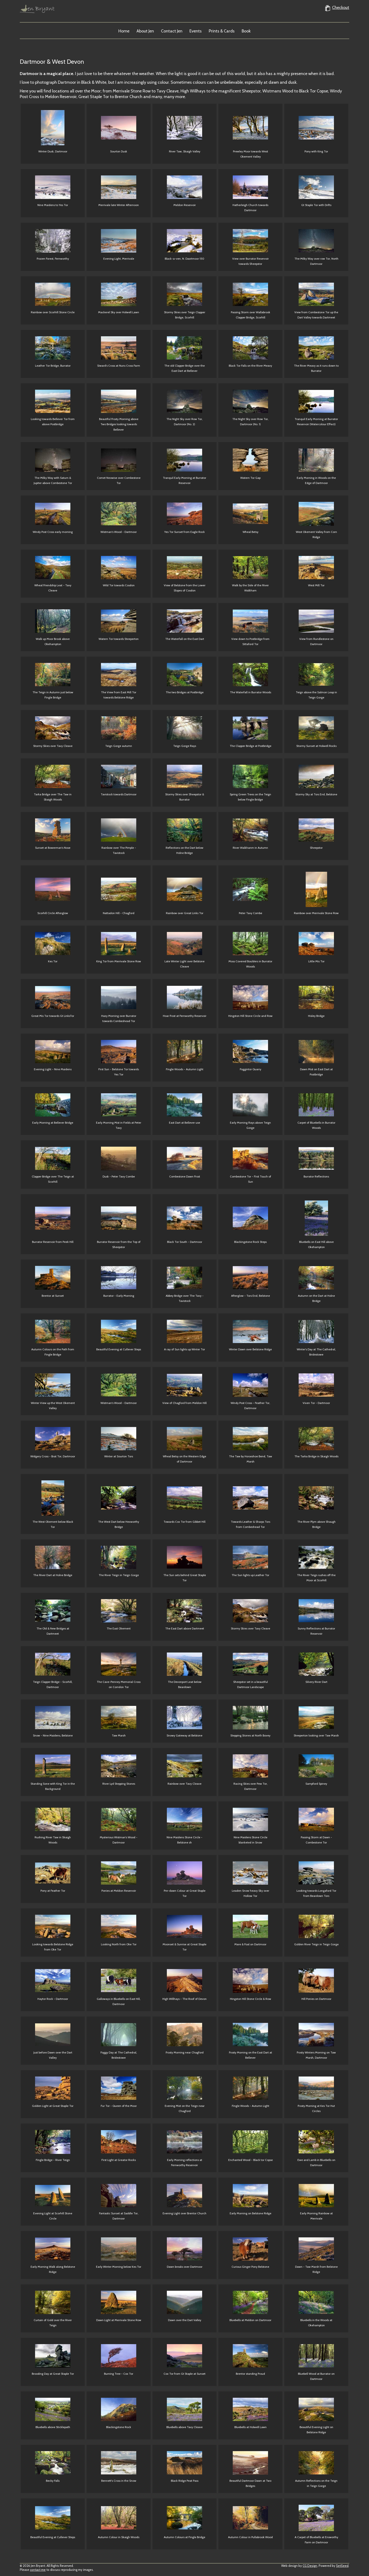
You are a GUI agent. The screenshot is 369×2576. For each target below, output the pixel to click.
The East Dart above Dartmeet (184, 1628)
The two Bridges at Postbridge (185, 692)
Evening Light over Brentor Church (184, 2213)
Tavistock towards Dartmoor (118, 794)
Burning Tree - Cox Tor (118, 2373)
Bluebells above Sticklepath (53, 2427)
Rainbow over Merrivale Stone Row (316, 913)
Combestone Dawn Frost (184, 1176)
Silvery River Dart (316, 1682)
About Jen (145, 31)
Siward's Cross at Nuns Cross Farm (118, 365)
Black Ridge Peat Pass (184, 2480)
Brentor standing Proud (250, 2373)
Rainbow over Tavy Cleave (184, 1783)
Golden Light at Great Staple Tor (52, 2106)
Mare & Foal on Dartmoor (250, 1944)
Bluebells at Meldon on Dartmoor (250, 2320)
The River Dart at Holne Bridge (52, 1575)
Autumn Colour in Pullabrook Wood (250, 2537)
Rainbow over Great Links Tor (184, 913)
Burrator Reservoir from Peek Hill (52, 1242)
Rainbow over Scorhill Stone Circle (53, 312)
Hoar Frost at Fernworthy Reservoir (184, 1016)
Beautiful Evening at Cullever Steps (118, 1349)
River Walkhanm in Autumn (250, 847)
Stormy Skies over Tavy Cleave (52, 746)
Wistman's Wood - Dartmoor (118, 532)
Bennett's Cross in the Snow (118, 2480)
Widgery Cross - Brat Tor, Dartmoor (52, 1456)
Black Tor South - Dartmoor (184, 1242)
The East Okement (119, 1628)
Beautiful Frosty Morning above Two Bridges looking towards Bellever (118, 424)
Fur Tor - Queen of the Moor (119, 2106)
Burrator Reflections (316, 1176)
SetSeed (342, 2566)
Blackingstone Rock (118, 2427)
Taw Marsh (119, 1735)
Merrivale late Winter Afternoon (118, 205)
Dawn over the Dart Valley (184, 2320)
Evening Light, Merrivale (118, 258)
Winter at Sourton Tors (118, 1456)
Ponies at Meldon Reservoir (118, 1890)
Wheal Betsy (250, 532)
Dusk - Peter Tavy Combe (119, 1176)
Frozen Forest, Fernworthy (53, 258)
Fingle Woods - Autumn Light (184, 1069)
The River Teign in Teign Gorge (119, 1575)
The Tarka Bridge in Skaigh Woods (316, 1456)
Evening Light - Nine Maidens (53, 1069)
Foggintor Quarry (250, 1069)
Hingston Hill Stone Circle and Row (250, 1016)
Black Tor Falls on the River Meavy (250, 365)
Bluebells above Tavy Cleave (184, 2427)
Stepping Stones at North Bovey (250, 1735)
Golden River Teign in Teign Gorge (316, 1944)
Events (195, 31)
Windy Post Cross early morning (53, 532)
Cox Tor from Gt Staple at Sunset (184, 2373)
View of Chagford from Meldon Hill (184, 1403)
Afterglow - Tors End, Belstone (250, 1295)
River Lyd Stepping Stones (118, 1783)
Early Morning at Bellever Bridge (52, 1122)
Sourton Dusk (118, 151)
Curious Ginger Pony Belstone (250, 2266)
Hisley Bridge (316, 1016)
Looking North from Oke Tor (118, 1944)
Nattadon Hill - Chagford (118, 913)
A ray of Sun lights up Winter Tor (184, 1349)
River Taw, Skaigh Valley (184, 151)
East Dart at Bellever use (184, 1122)
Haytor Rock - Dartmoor (52, 1999)
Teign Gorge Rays (184, 746)
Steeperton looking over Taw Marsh (316, 1735)
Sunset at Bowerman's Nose (52, 847)
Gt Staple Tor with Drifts (316, 205)
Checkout (340, 7)
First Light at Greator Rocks (118, 2160)
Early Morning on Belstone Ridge (250, 2213)
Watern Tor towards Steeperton (119, 639)
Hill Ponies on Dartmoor (316, 1999)
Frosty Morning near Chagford (185, 2052)
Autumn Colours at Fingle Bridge (184, 2537)
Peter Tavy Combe (250, 913)
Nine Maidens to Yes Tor (52, 205)
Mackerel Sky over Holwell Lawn (118, 312)
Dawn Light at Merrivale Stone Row (118, 2320)
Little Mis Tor (316, 961)
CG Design (310, 2566)
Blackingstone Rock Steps (250, 1242)
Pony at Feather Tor (52, 1890)
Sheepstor (316, 847)
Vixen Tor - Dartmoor (316, 1403)
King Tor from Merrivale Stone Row (118, 961)
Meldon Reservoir (184, 205)
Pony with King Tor (316, 151)
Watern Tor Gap (250, 478)
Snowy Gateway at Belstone (184, 1735)
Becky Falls (53, 2480)
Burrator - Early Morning (118, 1295)
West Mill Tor (316, 585)
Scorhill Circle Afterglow (52, 913)
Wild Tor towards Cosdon (119, 585)
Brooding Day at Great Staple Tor (53, 2373)
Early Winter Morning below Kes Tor (118, 2266)
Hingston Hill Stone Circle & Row (250, 1999)
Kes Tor (52, 961)
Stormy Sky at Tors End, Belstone (316, 794)
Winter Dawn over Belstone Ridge (250, 1349)
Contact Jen (171, 31)
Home (123, 31)
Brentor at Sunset (53, 1295)
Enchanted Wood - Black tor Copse (250, 2160)
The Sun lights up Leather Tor (250, 1575)
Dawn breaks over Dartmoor (184, 2266)
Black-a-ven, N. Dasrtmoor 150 (184, 258)
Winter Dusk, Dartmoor (52, 151)
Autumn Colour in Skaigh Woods (118, 2537)
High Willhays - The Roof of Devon (184, 1999)
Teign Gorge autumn (118, 746)
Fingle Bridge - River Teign (53, 2160)
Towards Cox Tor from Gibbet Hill (184, 1521)
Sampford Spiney (316, 1783)
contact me (38, 2570)
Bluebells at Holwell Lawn (250, 2427)
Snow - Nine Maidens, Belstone (53, 1735)
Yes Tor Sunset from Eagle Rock (184, 532)
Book (246, 31)
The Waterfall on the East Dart (184, 639)
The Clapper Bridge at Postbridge (250, 746)
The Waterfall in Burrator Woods (250, 692)
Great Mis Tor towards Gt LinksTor (52, 1016)
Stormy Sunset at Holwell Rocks (316, 746)
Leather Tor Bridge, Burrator (53, 365)
